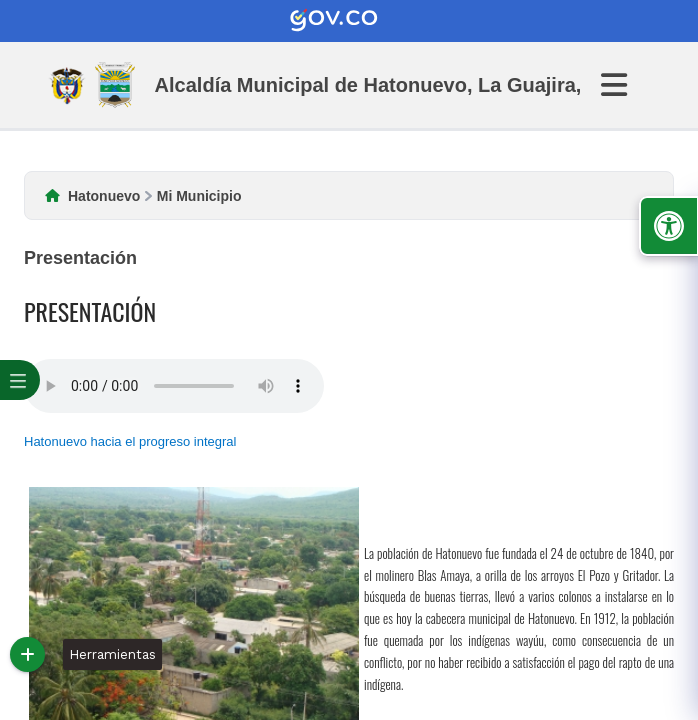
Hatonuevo (104, 196)
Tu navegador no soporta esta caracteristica (174, 386)
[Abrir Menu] (626, 85)
